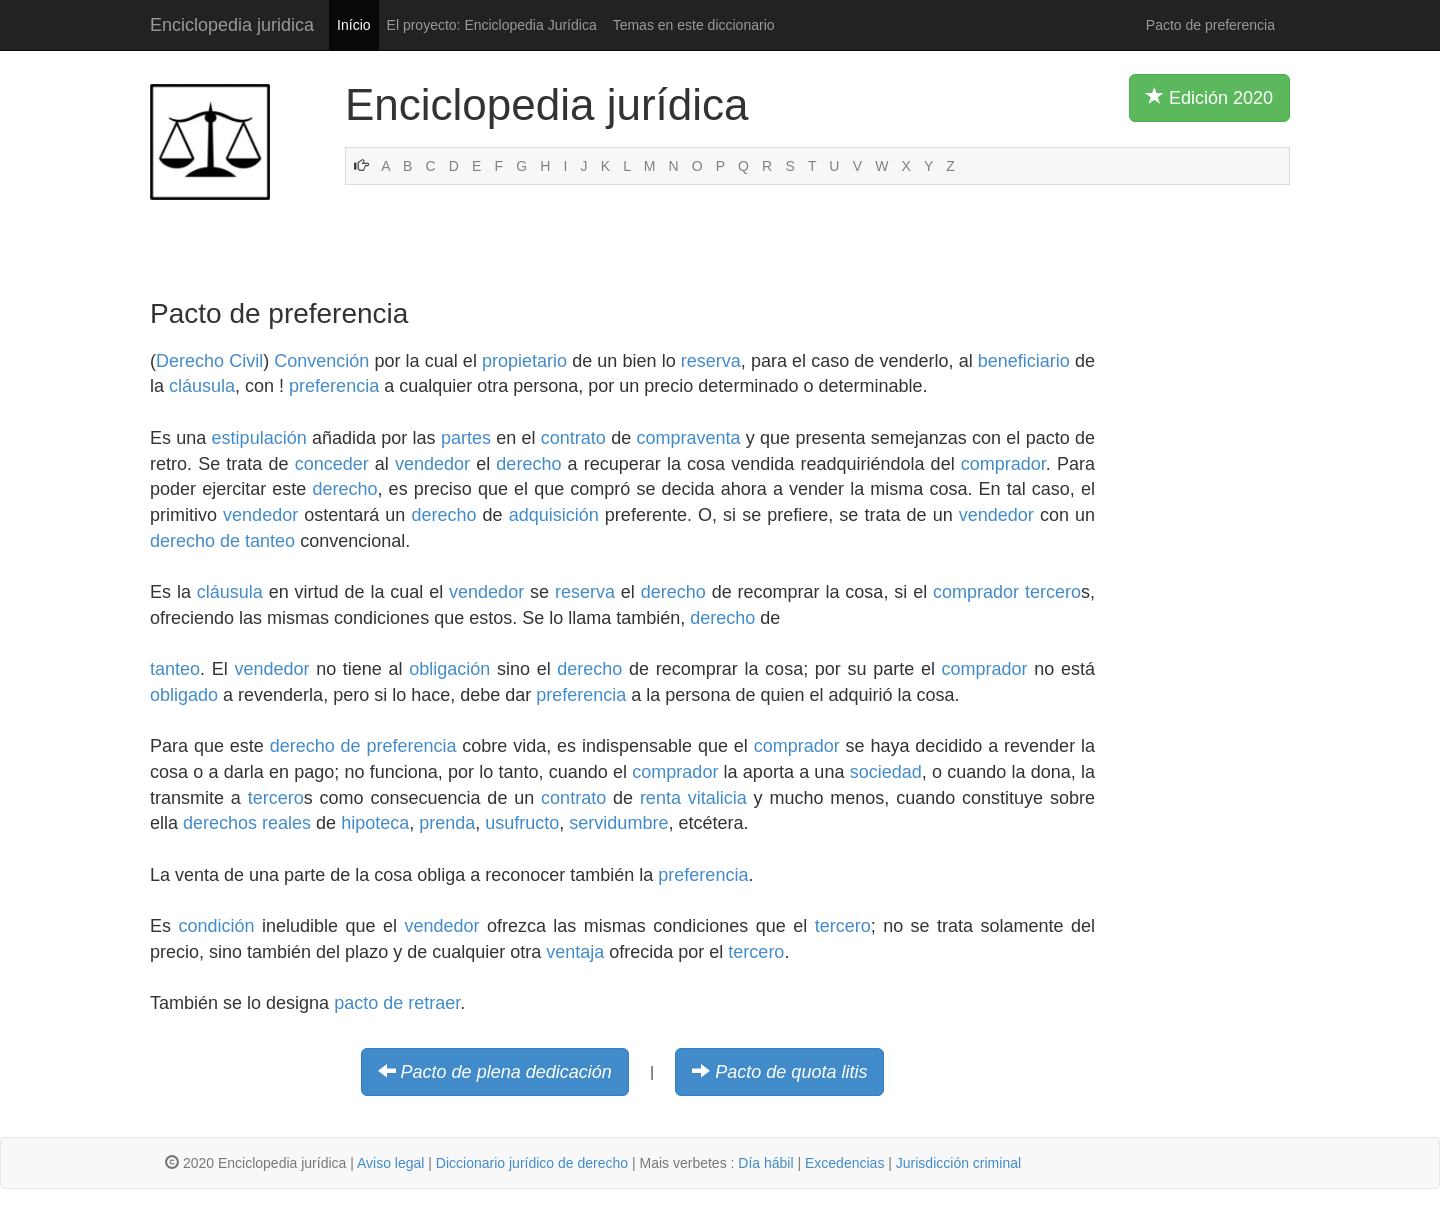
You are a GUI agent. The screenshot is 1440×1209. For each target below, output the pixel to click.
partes (466, 438)
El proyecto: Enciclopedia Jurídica (492, 25)
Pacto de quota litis (791, 1072)
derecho (528, 464)
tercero (1053, 592)
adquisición (554, 515)
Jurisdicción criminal (958, 1163)
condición (216, 926)
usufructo (522, 823)
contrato (573, 438)
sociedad (886, 772)
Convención (321, 361)
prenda (447, 823)
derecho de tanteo (222, 541)
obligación (449, 669)
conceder (332, 464)
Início (353, 25)
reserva (711, 361)
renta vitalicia (693, 798)
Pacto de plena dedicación (506, 1072)
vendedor (432, 464)
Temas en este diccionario (694, 25)
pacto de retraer (397, 1003)
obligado (184, 695)
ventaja (575, 952)
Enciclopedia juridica (232, 25)
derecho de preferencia (363, 746)
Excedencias (844, 1163)
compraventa (688, 438)
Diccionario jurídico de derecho (532, 1163)
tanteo (175, 669)
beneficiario (1024, 361)
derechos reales (247, 823)
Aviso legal (390, 1163)
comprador (1003, 464)
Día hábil (765, 1163)
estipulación (259, 438)
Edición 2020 (1209, 97)
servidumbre (618, 823)
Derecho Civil (209, 361)
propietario (524, 361)
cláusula (202, 386)
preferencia (334, 386)
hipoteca (375, 823)
